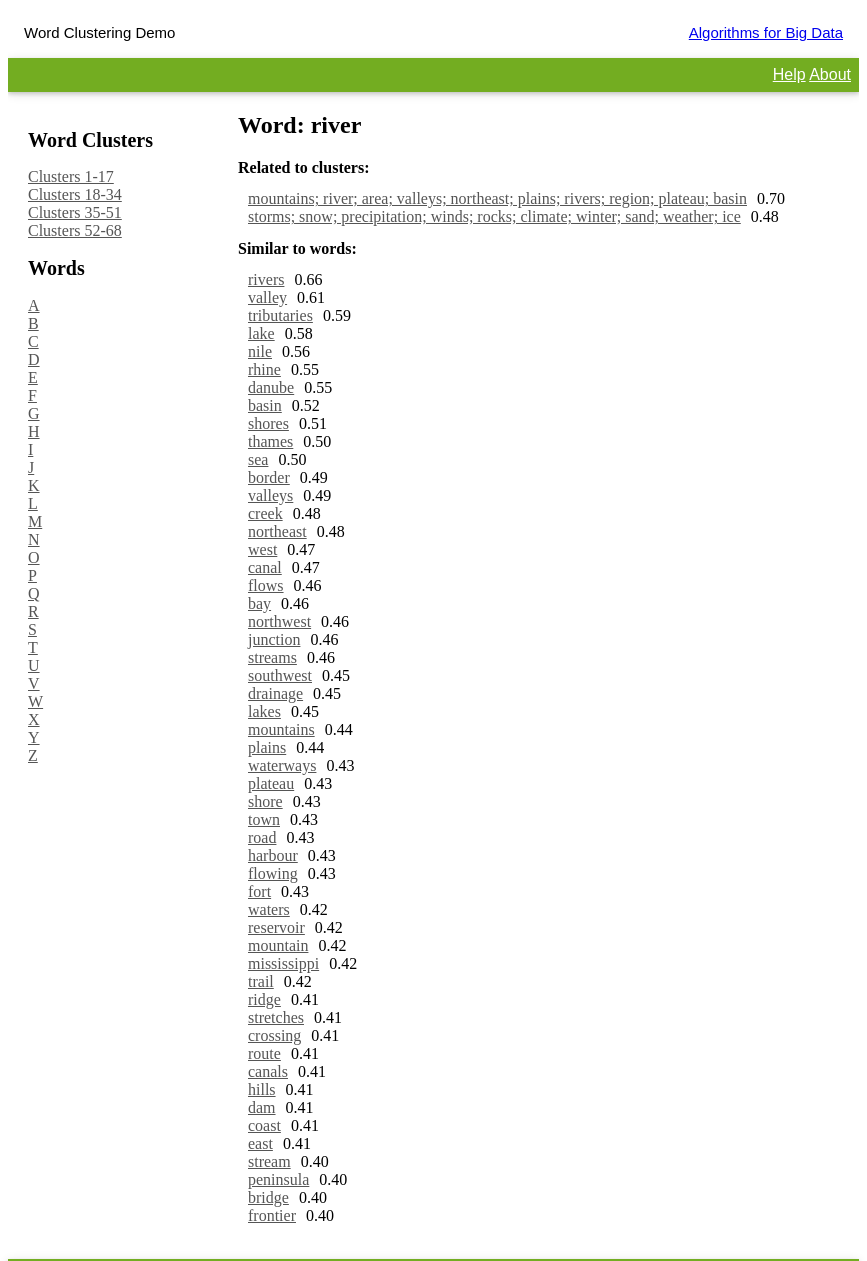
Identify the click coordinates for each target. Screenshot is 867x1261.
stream (269, 1161)
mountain (278, 945)
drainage (275, 693)
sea (258, 459)
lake (261, 333)
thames (270, 441)
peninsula (278, 1179)
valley (267, 297)
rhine (264, 369)
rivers (266, 279)
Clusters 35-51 (75, 212)
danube (271, 387)
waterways (282, 765)
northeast (277, 531)
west (262, 549)
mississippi (283, 963)
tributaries (280, 315)
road (262, 837)
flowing (273, 873)
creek (265, 513)
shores (268, 423)
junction (274, 639)
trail (261, 981)
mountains (281, 729)
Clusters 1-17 (71, 176)
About (830, 74)
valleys (270, 495)
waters (269, 909)
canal (265, 567)
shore (265, 801)
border (269, 477)
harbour (273, 855)
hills (262, 1089)
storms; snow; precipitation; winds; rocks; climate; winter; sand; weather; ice (494, 216)
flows (266, 585)
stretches (276, 1017)
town (264, 819)
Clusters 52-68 (75, 230)
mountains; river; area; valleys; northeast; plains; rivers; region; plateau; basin (497, 198)
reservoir (276, 927)
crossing (274, 1035)
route (264, 1053)
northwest (279, 621)
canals (268, 1071)
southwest (280, 675)
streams (272, 657)
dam (262, 1107)
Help (789, 74)
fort (259, 891)
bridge (268, 1197)
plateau (271, 783)
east (260, 1143)
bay (259, 603)
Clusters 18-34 (75, 194)
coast (264, 1125)
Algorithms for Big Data (766, 32)
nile (260, 351)
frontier (272, 1215)
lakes (264, 711)
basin (265, 405)
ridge (264, 999)
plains (267, 747)
